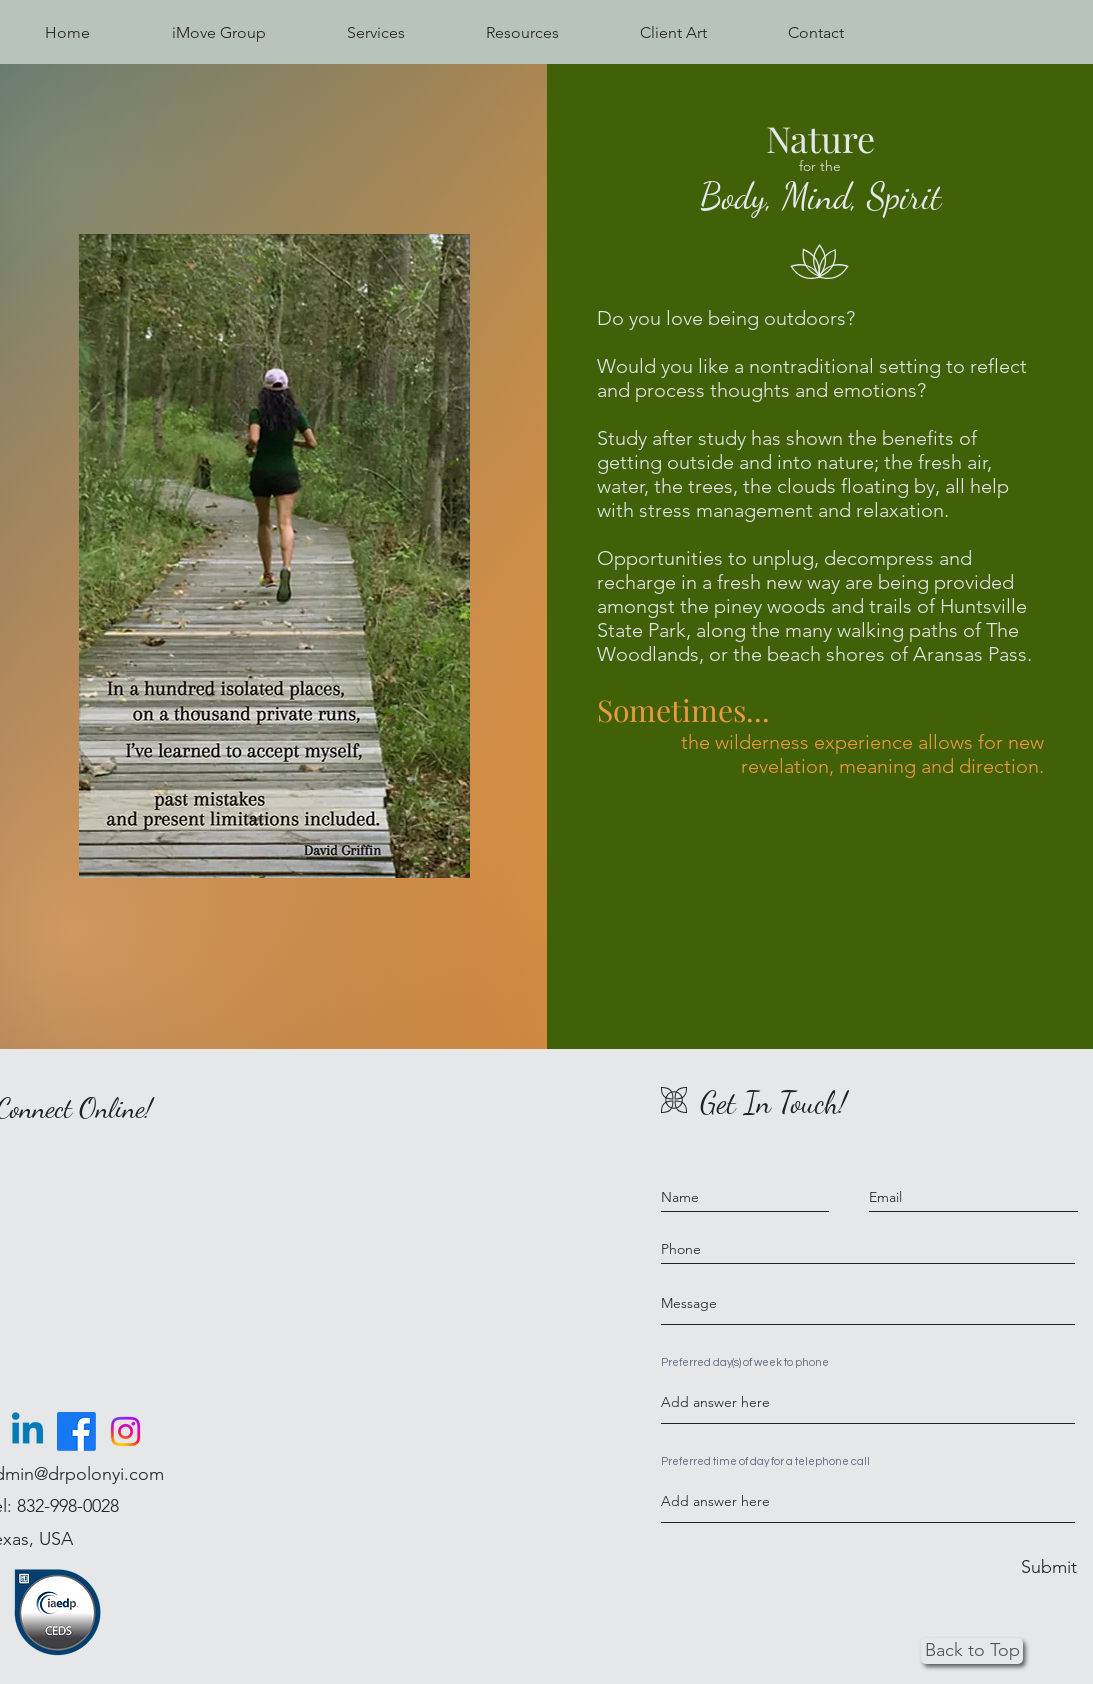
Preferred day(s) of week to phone (745, 1362)
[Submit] (1049, 1567)
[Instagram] (125, 1431)
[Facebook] (76, 1431)
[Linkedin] (27, 1431)
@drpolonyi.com (99, 1474)
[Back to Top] (972, 1651)
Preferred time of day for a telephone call (765, 1461)
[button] (375, 33)
